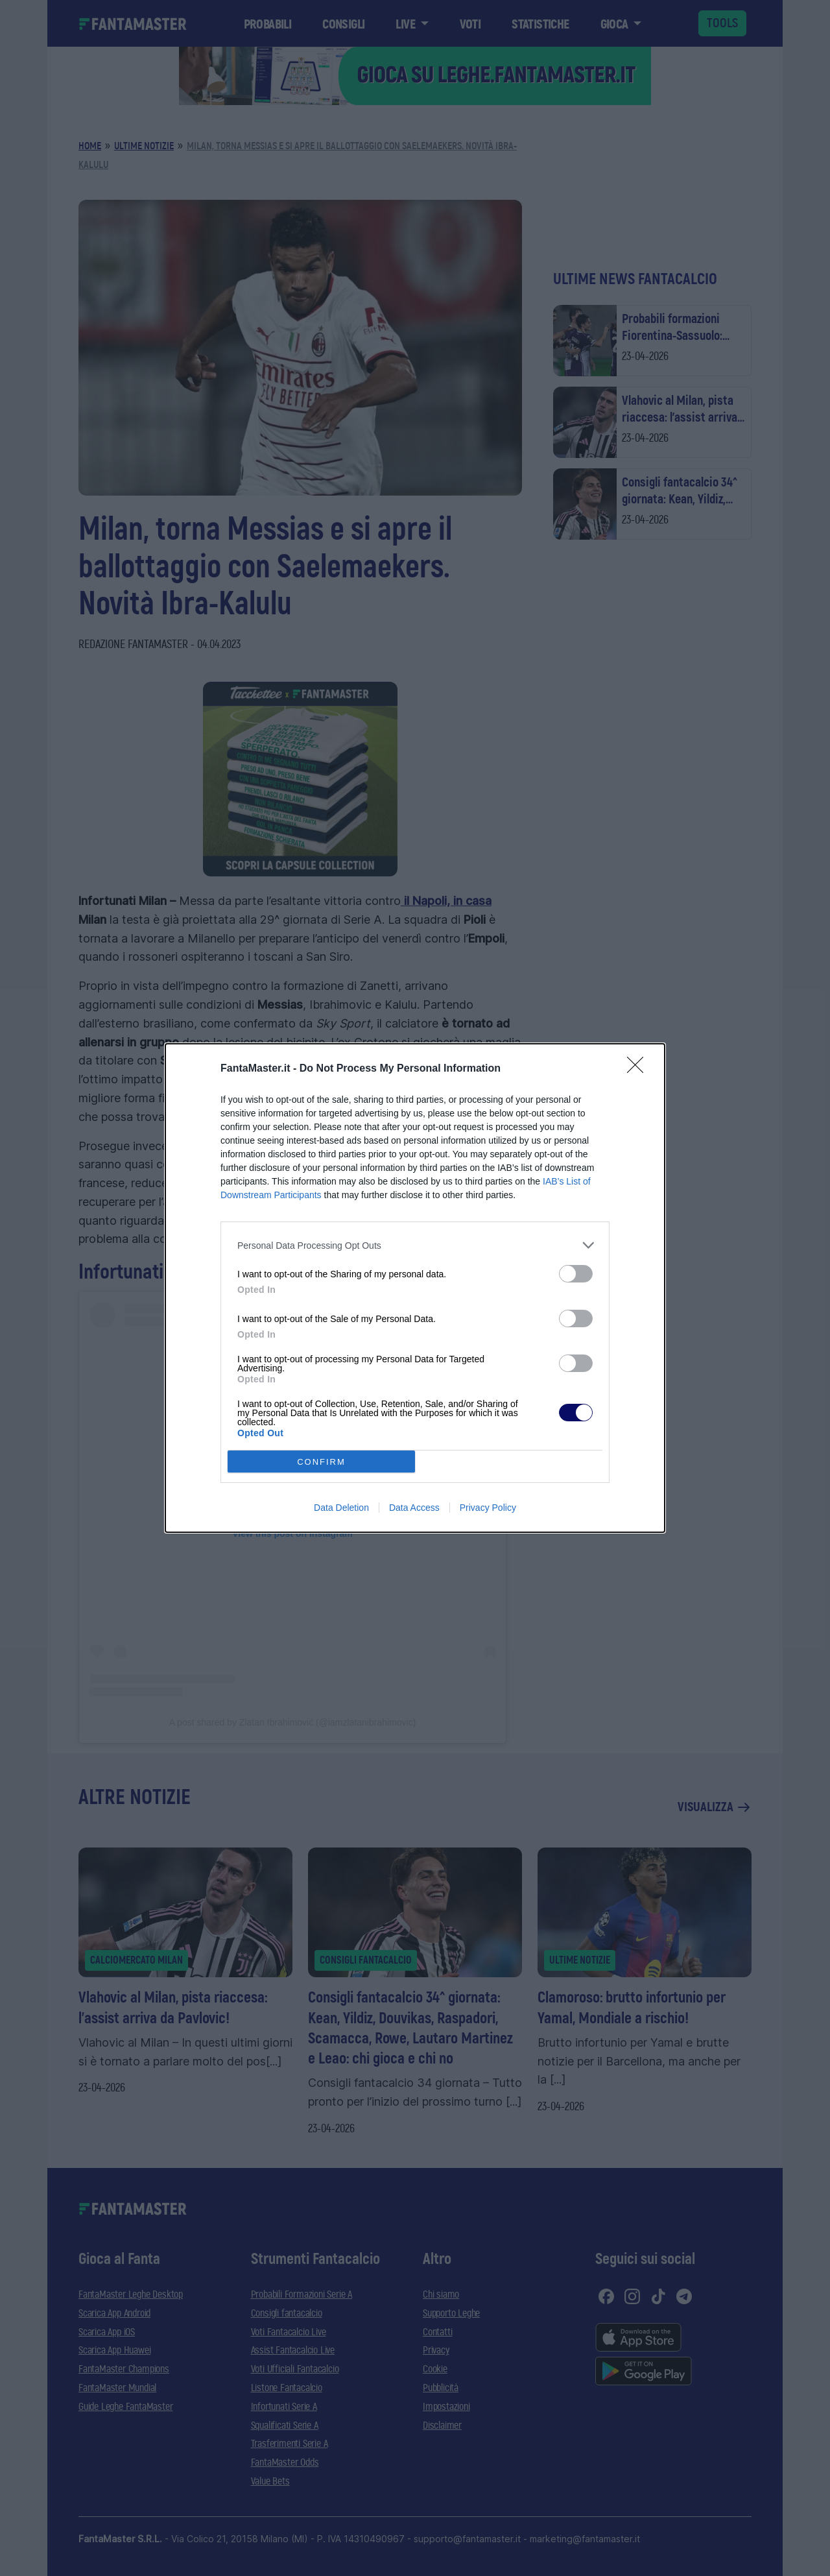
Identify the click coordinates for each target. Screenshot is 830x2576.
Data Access (414, 1507)
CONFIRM (321, 1462)
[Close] (639, 1069)
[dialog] (415, 1288)
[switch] (576, 1273)
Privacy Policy (488, 1507)
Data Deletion (341, 1507)
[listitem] (415, 1245)
